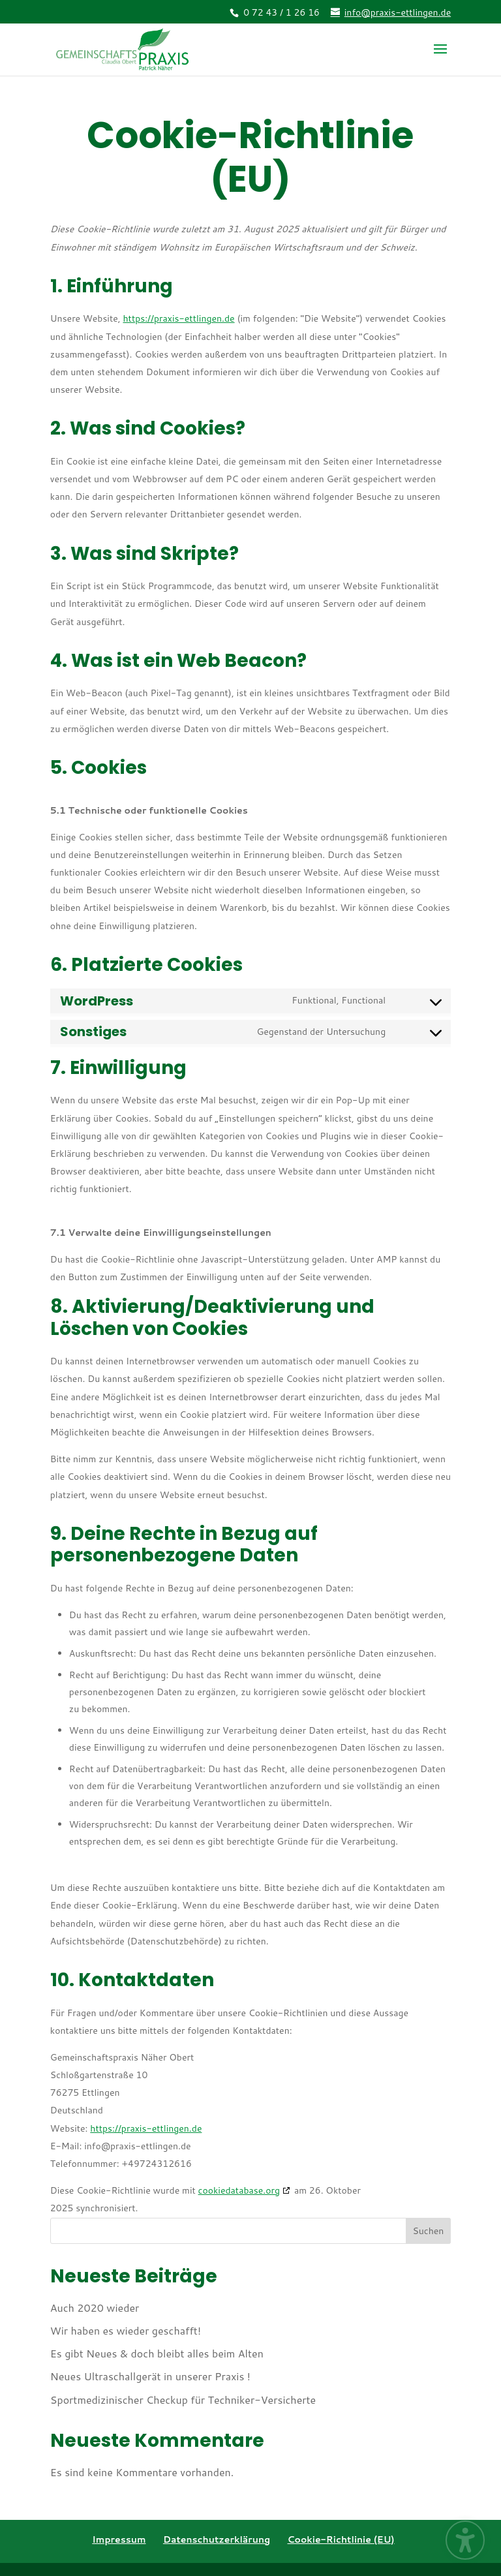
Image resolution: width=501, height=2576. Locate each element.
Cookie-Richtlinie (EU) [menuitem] (341, 2539)
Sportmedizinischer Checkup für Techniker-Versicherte (183, 2399)
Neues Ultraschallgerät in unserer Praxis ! (150, 2376)
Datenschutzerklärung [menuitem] (216, 2539)
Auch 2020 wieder (95, 2307)
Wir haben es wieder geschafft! (125, 2330)
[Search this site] (250, 2231)
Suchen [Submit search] (428, 2230)
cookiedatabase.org (239, 2190)
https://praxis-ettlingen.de (178, 318)
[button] (440, 57)
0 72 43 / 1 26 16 (281, 12)
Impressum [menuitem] (118, 2539)
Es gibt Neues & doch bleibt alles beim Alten (157, 2353)
